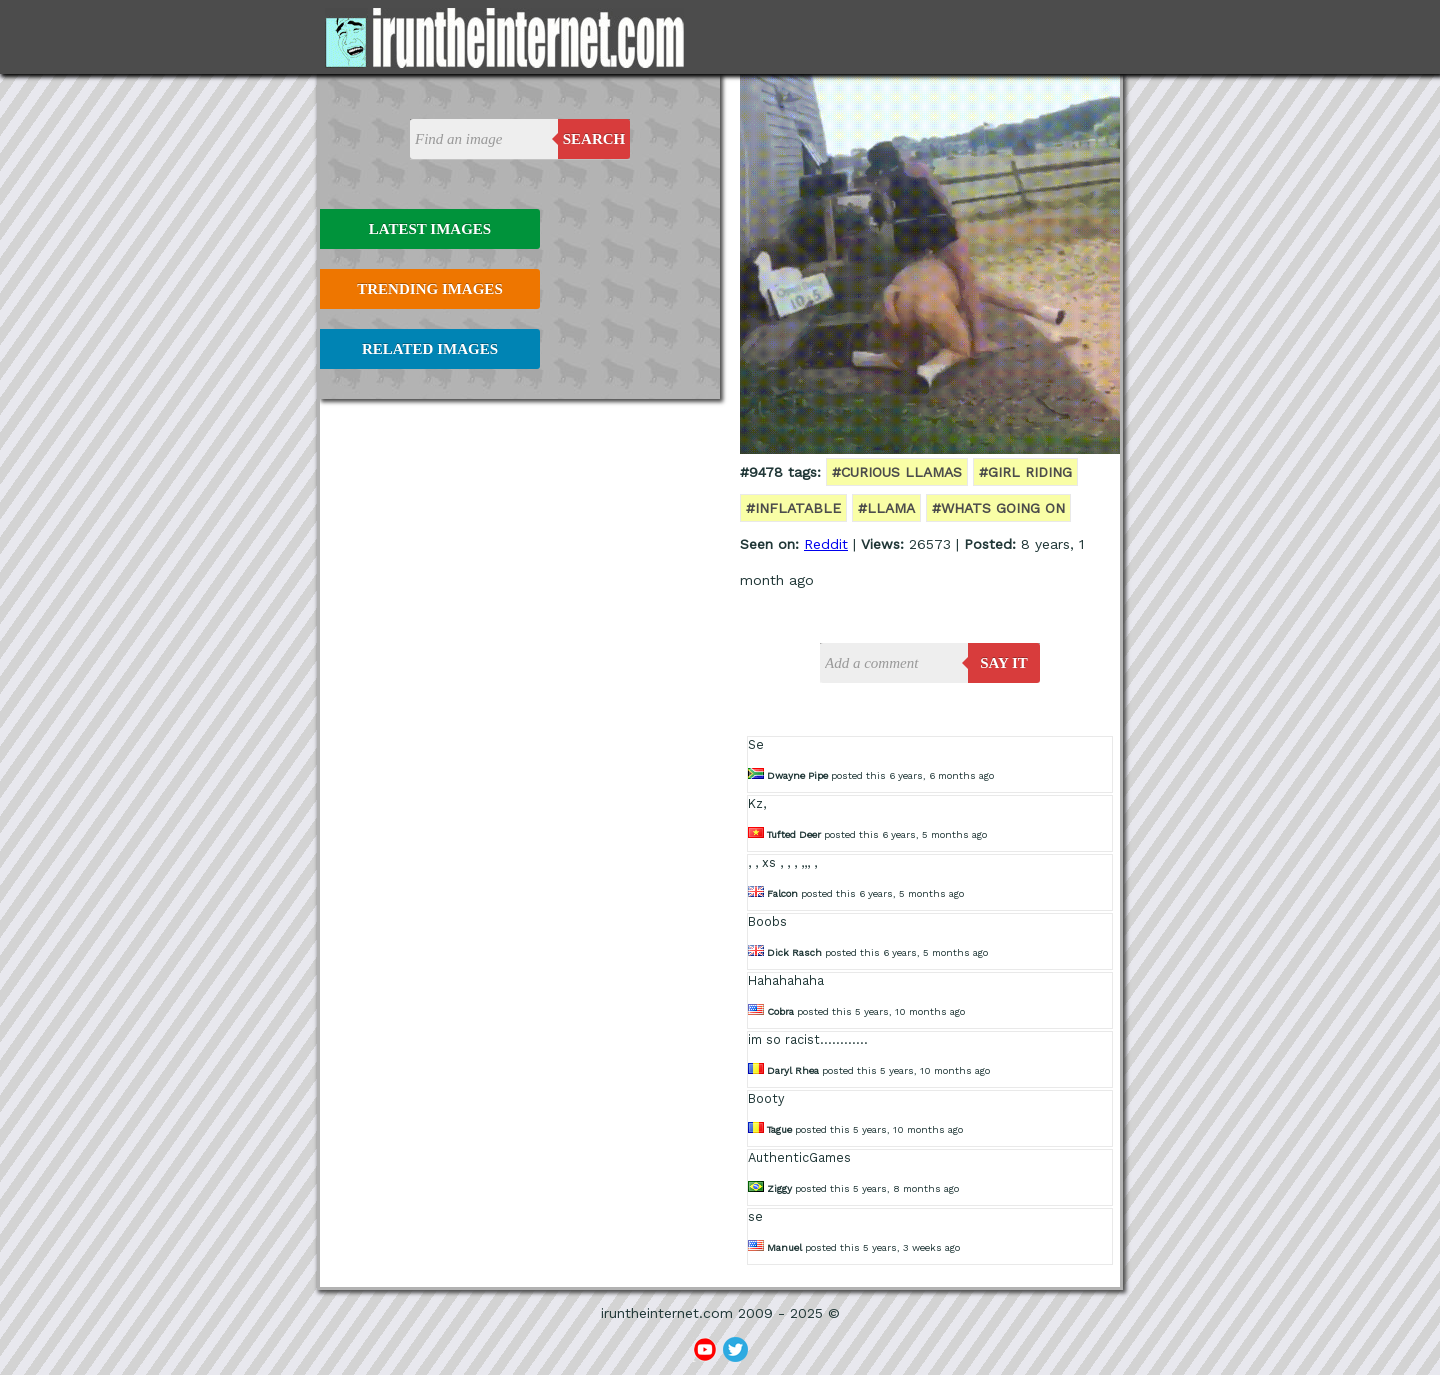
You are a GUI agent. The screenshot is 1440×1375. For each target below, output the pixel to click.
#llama (886, 508)
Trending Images (429, 289)
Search (594, 139)
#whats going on (998, 508)
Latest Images (430, 229)
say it (1004, 663)
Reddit (826, 544)
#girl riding (1025, 472)
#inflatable (793, 508)
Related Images (430, 349)
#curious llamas (897, 472)
